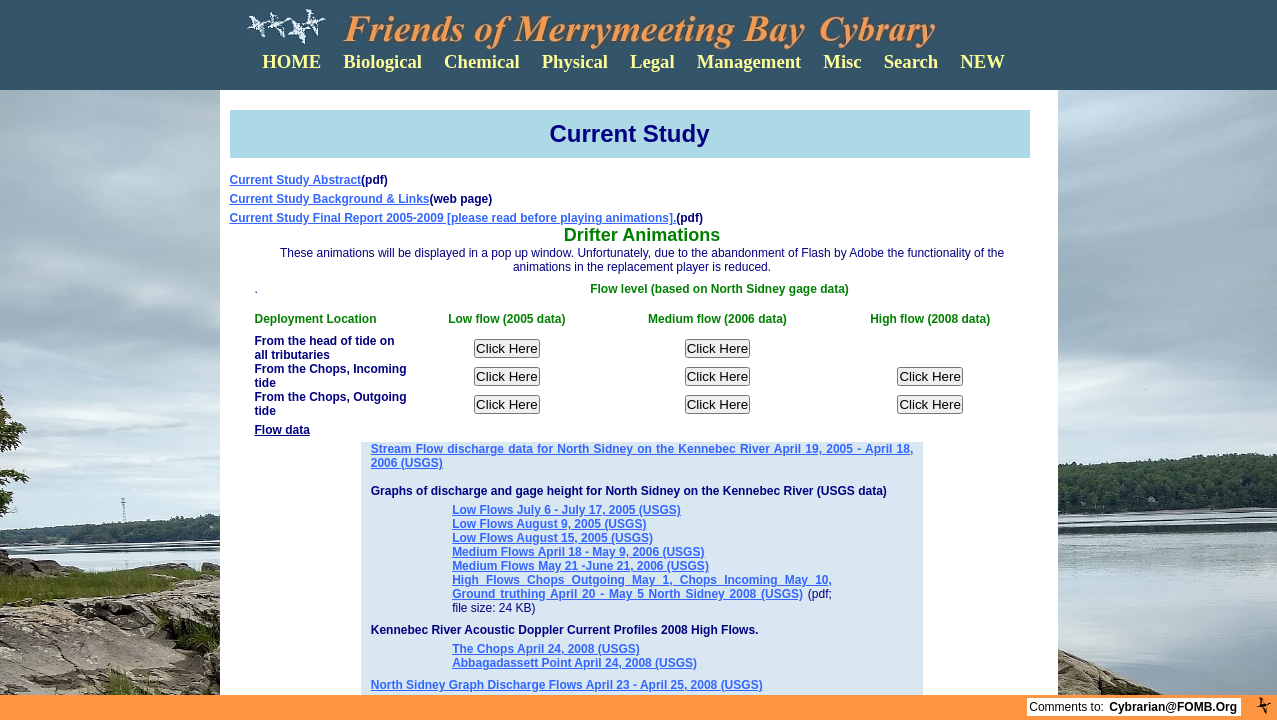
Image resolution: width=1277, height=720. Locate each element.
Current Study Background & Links (330, 199)
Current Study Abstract (296, 180)
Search (911, 61)
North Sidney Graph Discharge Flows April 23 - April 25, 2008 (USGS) (567, 685)
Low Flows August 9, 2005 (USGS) (549, 524)
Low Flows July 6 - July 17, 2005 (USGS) (566, 510)
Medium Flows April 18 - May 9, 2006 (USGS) (578, 552)
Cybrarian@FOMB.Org (1173, 707)
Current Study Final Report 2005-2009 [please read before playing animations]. (453, 218)
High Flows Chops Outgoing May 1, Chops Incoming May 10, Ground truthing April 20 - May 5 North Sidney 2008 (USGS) (642, 587)
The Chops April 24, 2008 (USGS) (546, 649)
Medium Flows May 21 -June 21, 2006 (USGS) (580, 566)
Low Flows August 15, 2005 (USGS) (552, 538)
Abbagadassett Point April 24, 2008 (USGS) (574, 663)
